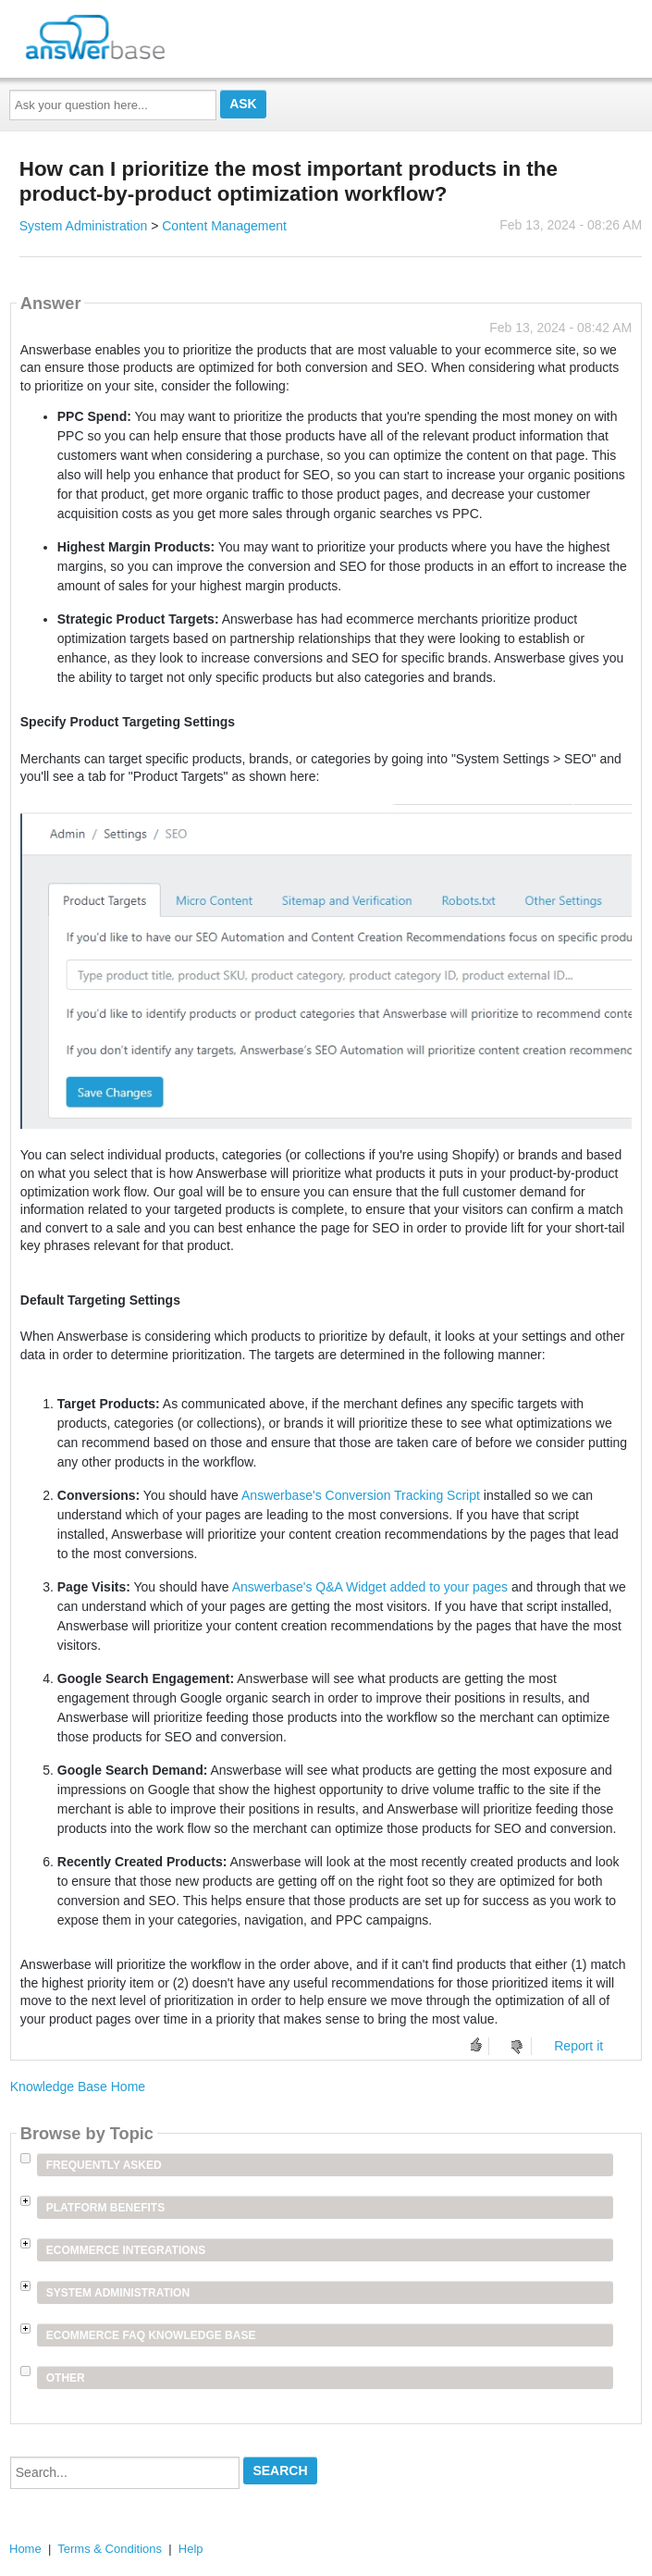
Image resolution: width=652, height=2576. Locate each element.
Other (65, 2378)
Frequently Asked (104, 2165)
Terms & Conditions (109, 2549)
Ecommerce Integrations (125, 2250)
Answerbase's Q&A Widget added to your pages (370, 1586)
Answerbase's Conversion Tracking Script (360, 1495)
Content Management (224, 225)
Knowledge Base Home (77, 2086)
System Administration (83, 225)
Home (25, 2549)
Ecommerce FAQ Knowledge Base (151, 2335)
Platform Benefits (105, 2207)
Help (190, 2549)
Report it (578, 2045)
